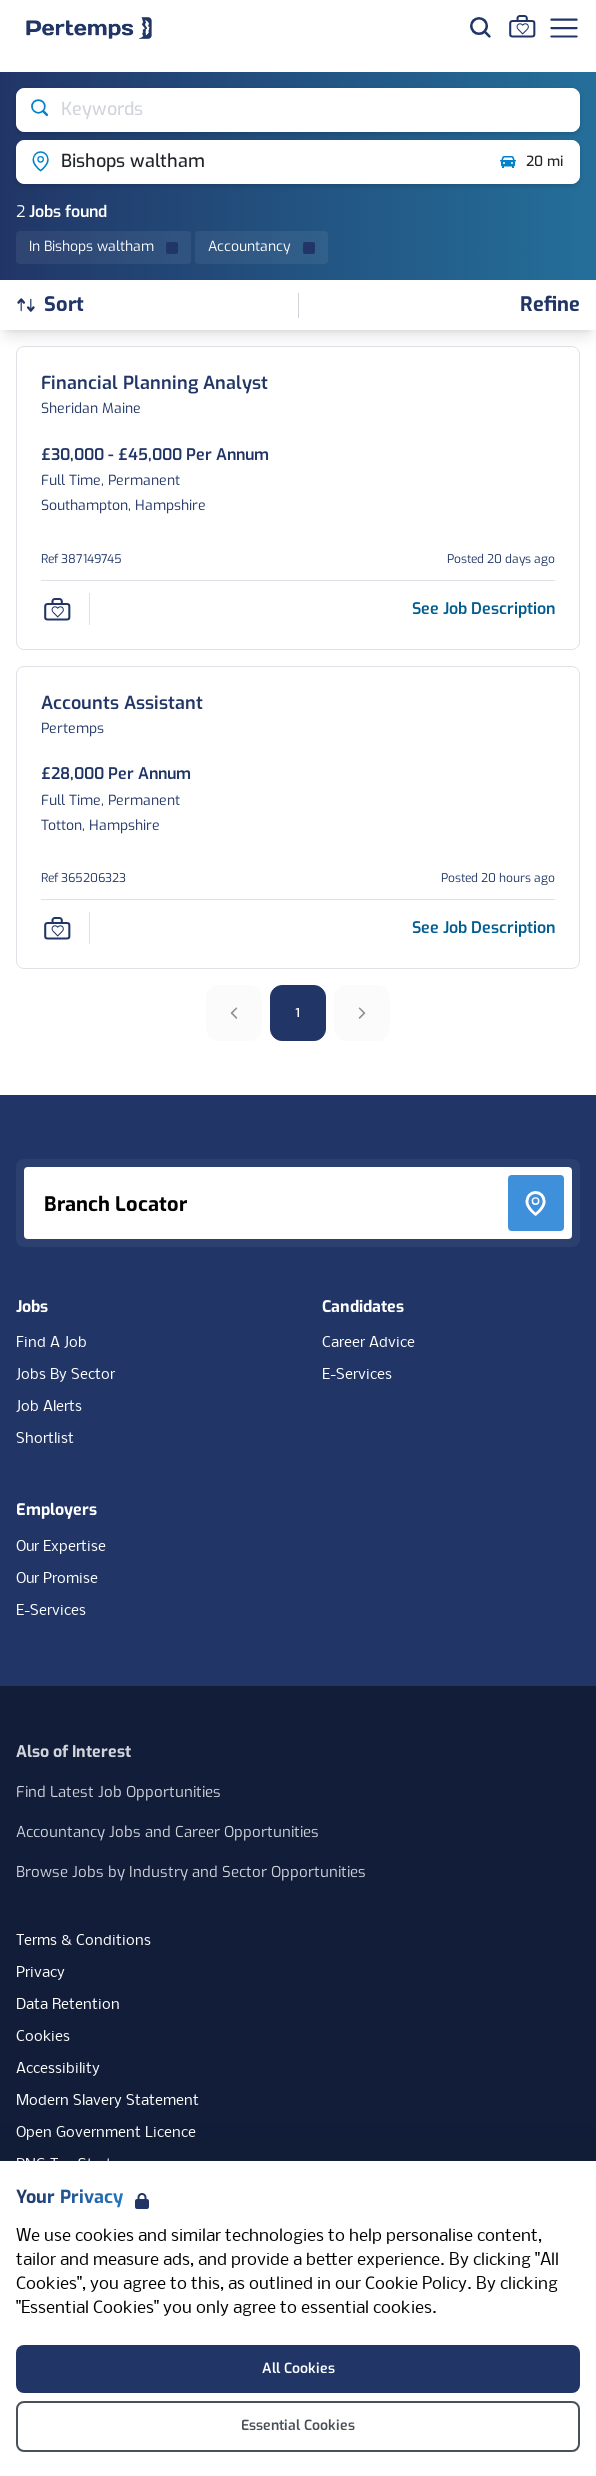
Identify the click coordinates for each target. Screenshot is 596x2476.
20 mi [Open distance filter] (530, 162)
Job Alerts (49, 1407)
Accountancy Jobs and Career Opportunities (167, 1832)
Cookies (43, 2037)
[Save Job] (57, 609)
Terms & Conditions (83, 1941)
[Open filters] (550, 305)
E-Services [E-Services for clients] (51, 1611)
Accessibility (58, 2069)
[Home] (89, 28)
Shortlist (45, 1439)
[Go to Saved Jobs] (522, 26)
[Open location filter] (249, 162)
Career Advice (368, 1343)
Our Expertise (61, 1547)
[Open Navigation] (564, 28)
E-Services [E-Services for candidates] (357, 1375)
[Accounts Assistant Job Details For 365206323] (122, 703)
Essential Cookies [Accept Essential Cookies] (298, 2425)
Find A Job (51, 1343)
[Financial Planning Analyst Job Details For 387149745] (154, 383)
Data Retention (68, 2005)
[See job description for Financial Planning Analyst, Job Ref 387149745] (483, 608)
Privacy (40, 1973)
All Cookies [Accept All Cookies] (298, 2368)
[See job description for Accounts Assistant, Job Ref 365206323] (483, 927)
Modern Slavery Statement (107, 2101)
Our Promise (57, 1579)
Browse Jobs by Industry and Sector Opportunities (191, 1872)
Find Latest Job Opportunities (118, 1792)
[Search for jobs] (480, 27)
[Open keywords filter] (298, 110)
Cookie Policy (416, 2284)
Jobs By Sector (65, 1375)
